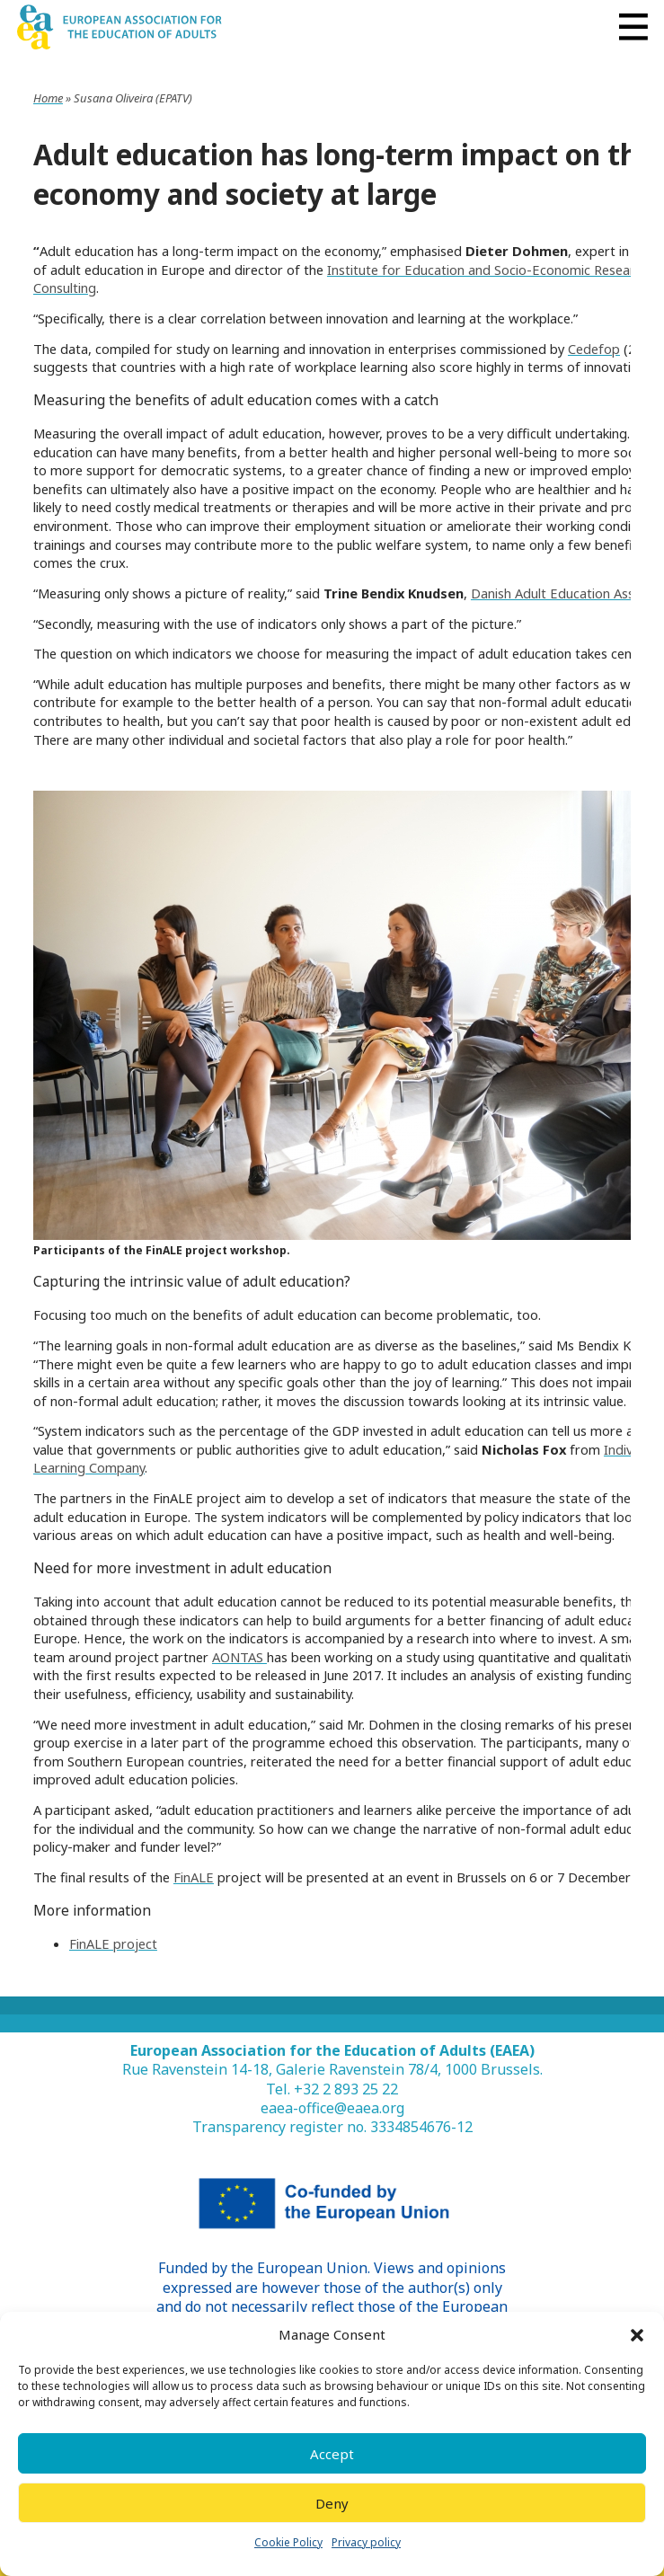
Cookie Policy (288, 2542)
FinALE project (113, 1943)
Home (48, 98)
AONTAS (239, 1657)
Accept (332, 2454)
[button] (637, 2335)
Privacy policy (366, 2542)
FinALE (193, 1877)
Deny (332, 2503)
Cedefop (594, 349)
